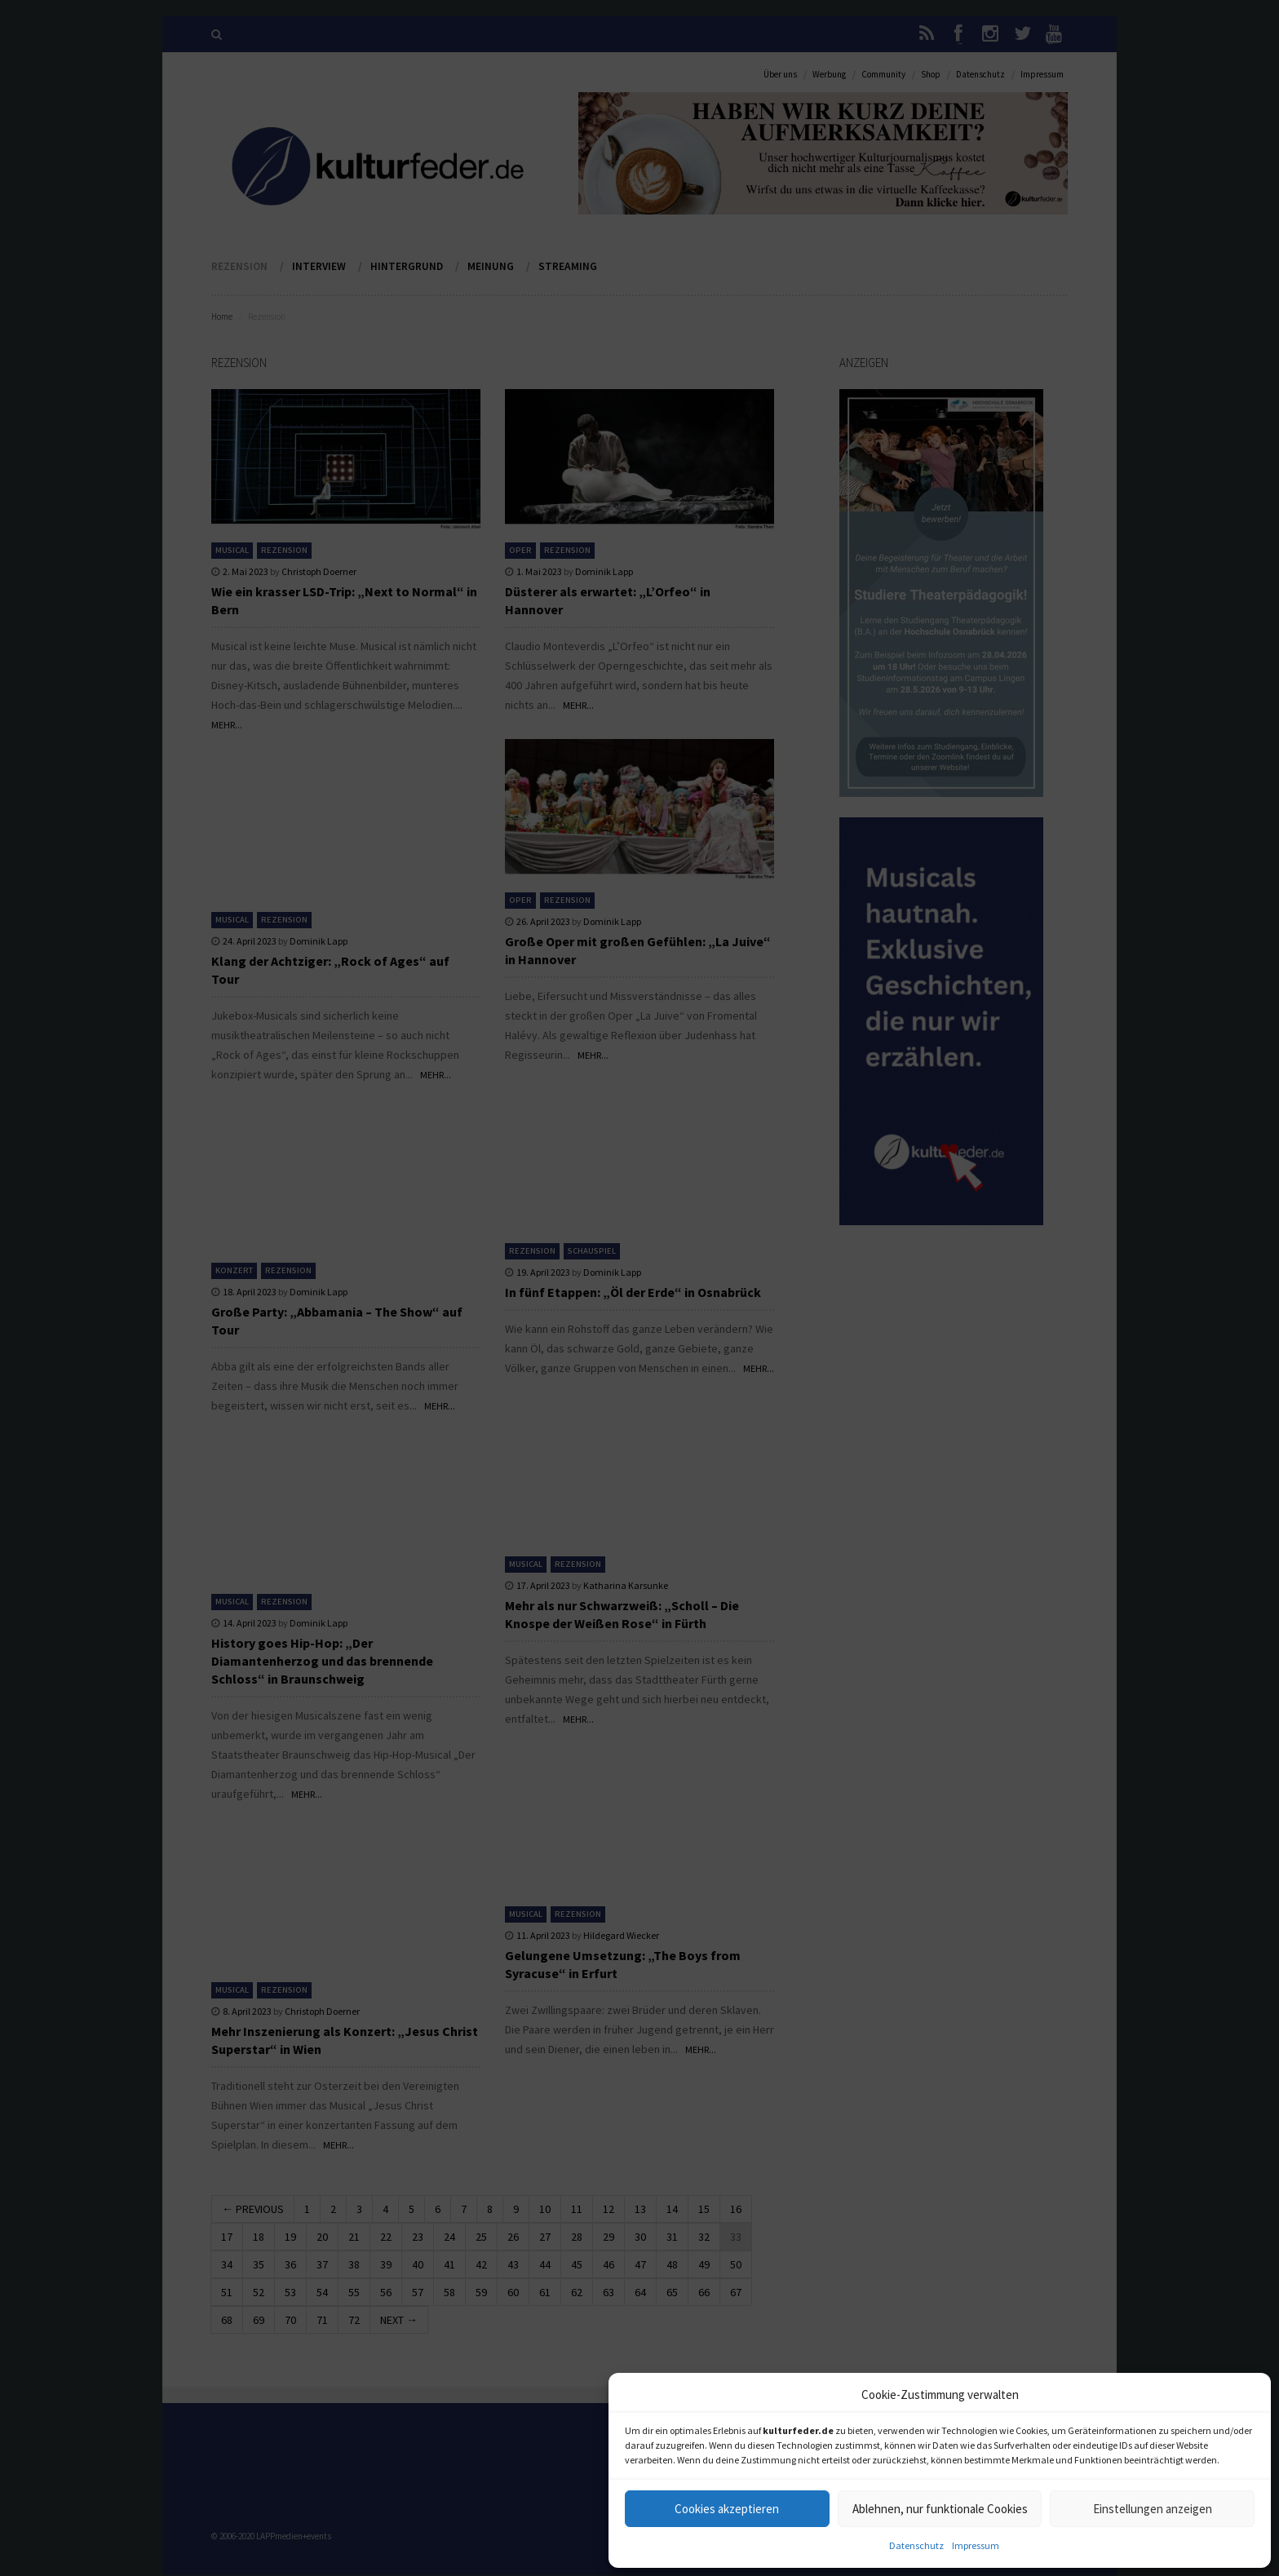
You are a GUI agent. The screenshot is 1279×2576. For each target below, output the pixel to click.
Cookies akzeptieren (727, 2508)
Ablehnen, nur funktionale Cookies (940, 2508)
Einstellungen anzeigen (1152, 2508)
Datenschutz (916, 2545)
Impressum (975, 2545)
